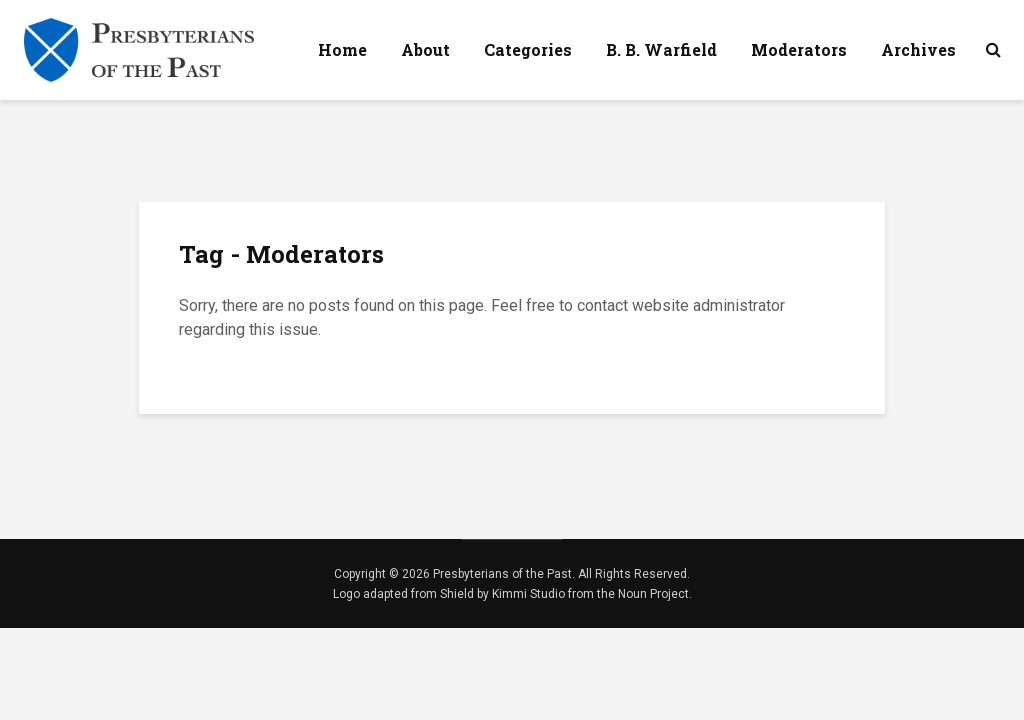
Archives (918, 49)
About (425, 49)
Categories (528, 49)
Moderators (799, 49)
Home (342, 49)
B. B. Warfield (661, 49)
